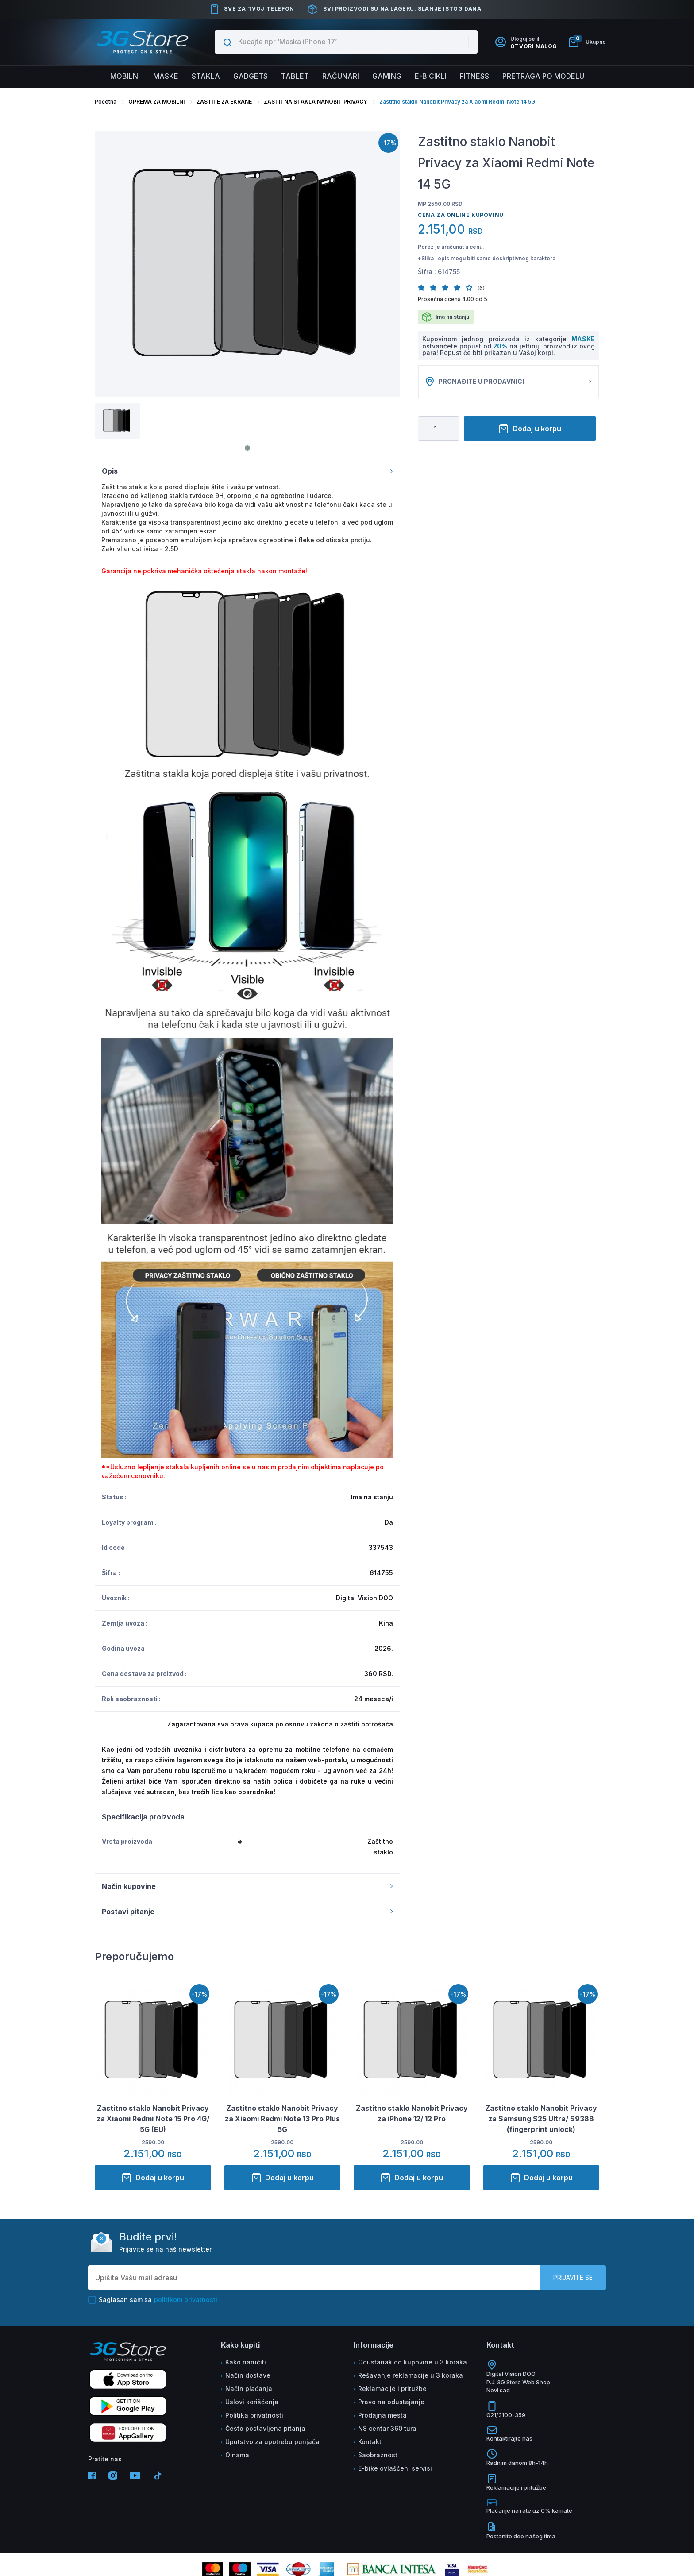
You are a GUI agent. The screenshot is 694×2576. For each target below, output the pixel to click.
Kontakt (370, 2441)
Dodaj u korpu (529, 428)
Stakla (206, 76)
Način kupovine (247, 1886)
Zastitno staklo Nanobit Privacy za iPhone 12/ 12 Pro (412, 2113)
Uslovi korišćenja (251, 2402)
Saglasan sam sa (152, 2299)
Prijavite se (573, 2277)
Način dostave (247, 2375)
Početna (105, 101)
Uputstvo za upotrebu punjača (272, 2441)
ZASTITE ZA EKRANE (224, 101)
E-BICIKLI (431, 76)
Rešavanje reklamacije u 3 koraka (410, 2375)
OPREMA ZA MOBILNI (156, 101)
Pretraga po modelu (543, 76)
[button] (424, 287)
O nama (237, 2455)
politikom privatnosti (185, 2299)
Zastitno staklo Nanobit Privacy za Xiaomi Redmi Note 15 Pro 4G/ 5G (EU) (152, 2119)
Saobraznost (377, 2455)
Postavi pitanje (247, 1911)
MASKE (583, 339)
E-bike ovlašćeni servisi (395, 2468)
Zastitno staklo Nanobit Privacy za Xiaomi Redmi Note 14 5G (457, 101)
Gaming (386, 76)
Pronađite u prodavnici (508, 381)
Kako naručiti (245, 2362)
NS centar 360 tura (387, 2428)
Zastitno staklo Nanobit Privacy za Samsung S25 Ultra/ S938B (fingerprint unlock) (541, 2119)
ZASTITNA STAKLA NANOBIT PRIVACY (315, 101)
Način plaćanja (248, 2388)
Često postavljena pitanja (265, 2428)
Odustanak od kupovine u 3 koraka (412, 2362)
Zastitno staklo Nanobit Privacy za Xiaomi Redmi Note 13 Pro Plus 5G (282, 2119)
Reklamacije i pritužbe (392, 2388)
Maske (165, 76)
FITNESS (474, 76)
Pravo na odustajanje (391, 2402)
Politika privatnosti (254, 2415)
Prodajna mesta (382, 2415)
